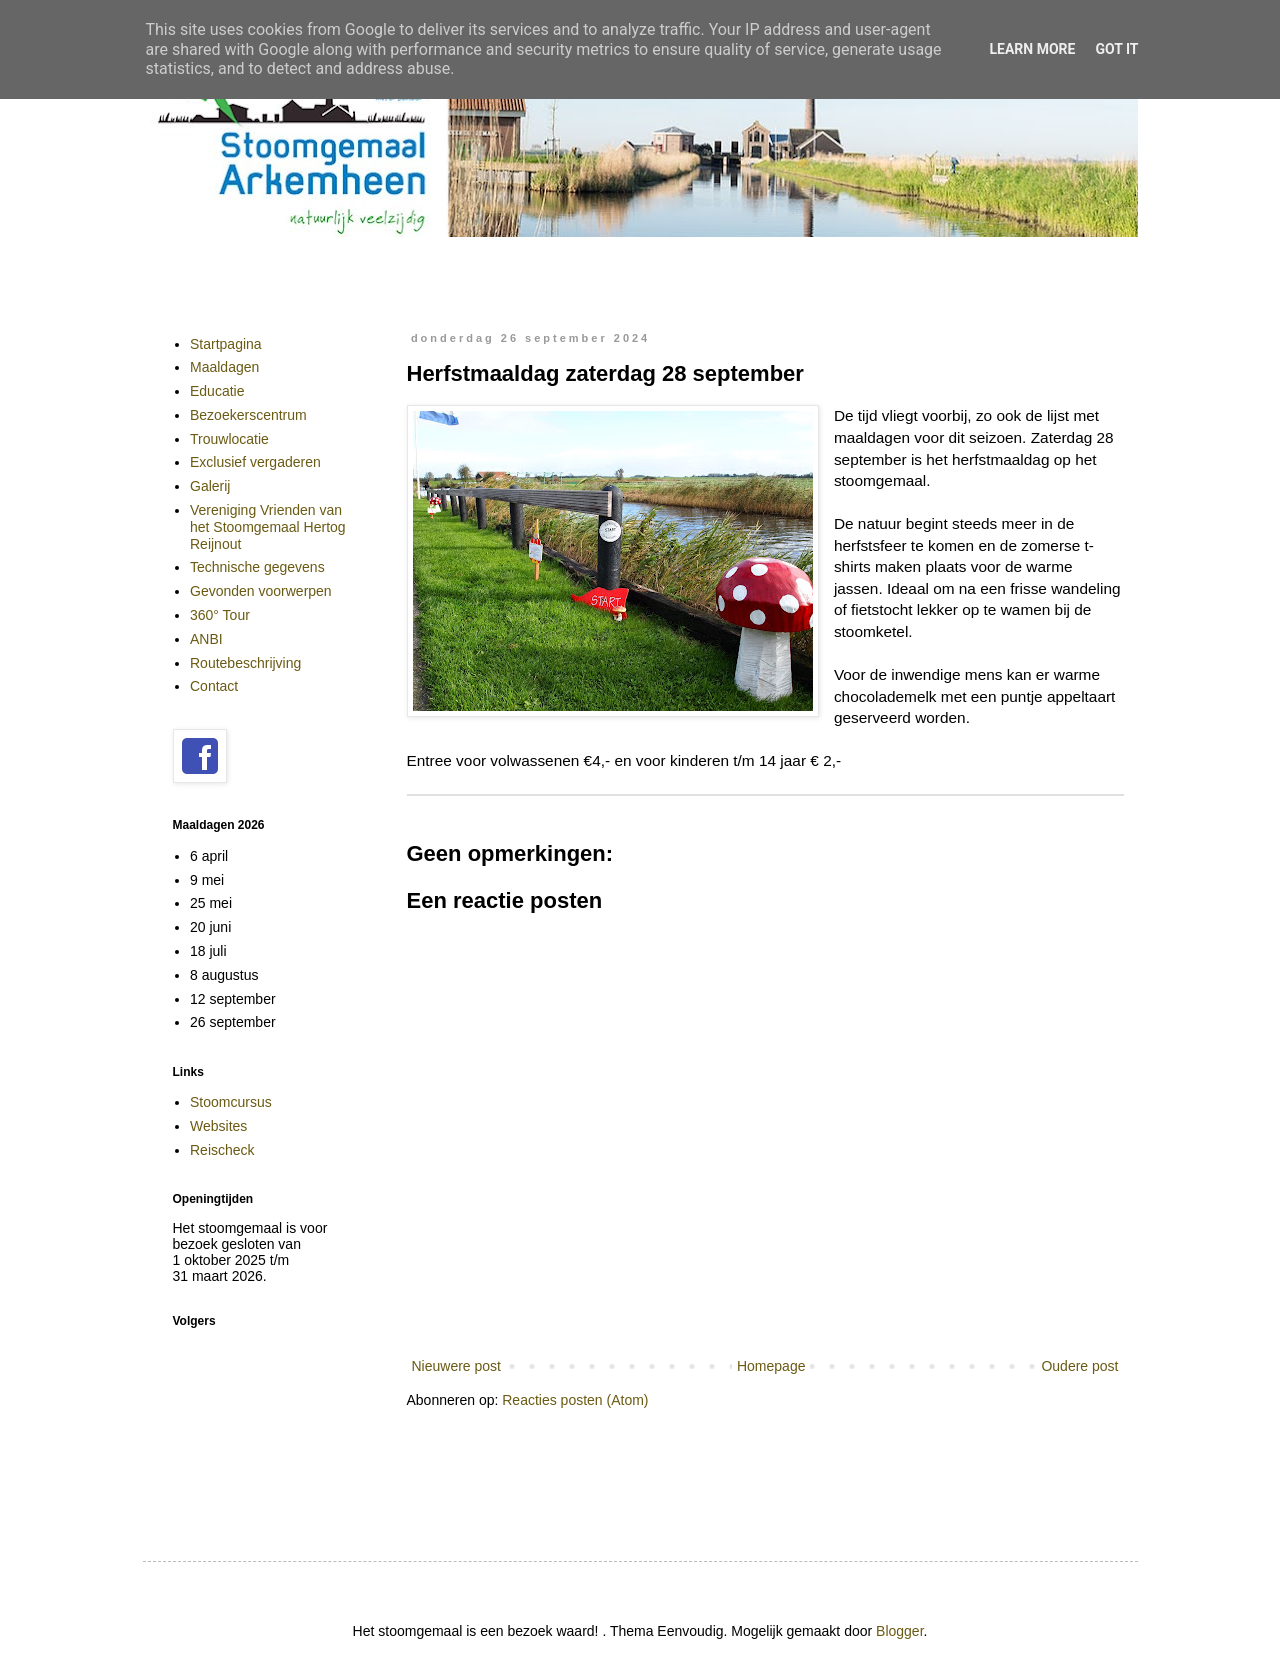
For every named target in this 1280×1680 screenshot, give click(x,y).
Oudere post (1079, 1366)
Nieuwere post (457, 1366)
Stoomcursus (231, 1102)
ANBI (206, 639)
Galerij (210, 486)
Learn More (1032, 49)
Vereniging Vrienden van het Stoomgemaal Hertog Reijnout (268, 527)
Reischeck (222, 1150)
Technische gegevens (257, 567)
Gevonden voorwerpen (261, 591)
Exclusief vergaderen (255, 462)
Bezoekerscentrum (248, 415)
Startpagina (226, 344)
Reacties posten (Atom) (575, 1400)
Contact (214, 686)
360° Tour (220, 615)
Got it (1116, 49)
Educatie (217, 391)
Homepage (771, 1366)
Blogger (899, 1631)
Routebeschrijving (245, 663)
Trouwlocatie (229, 439)
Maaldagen (224, 367)
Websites (218, 1126)
